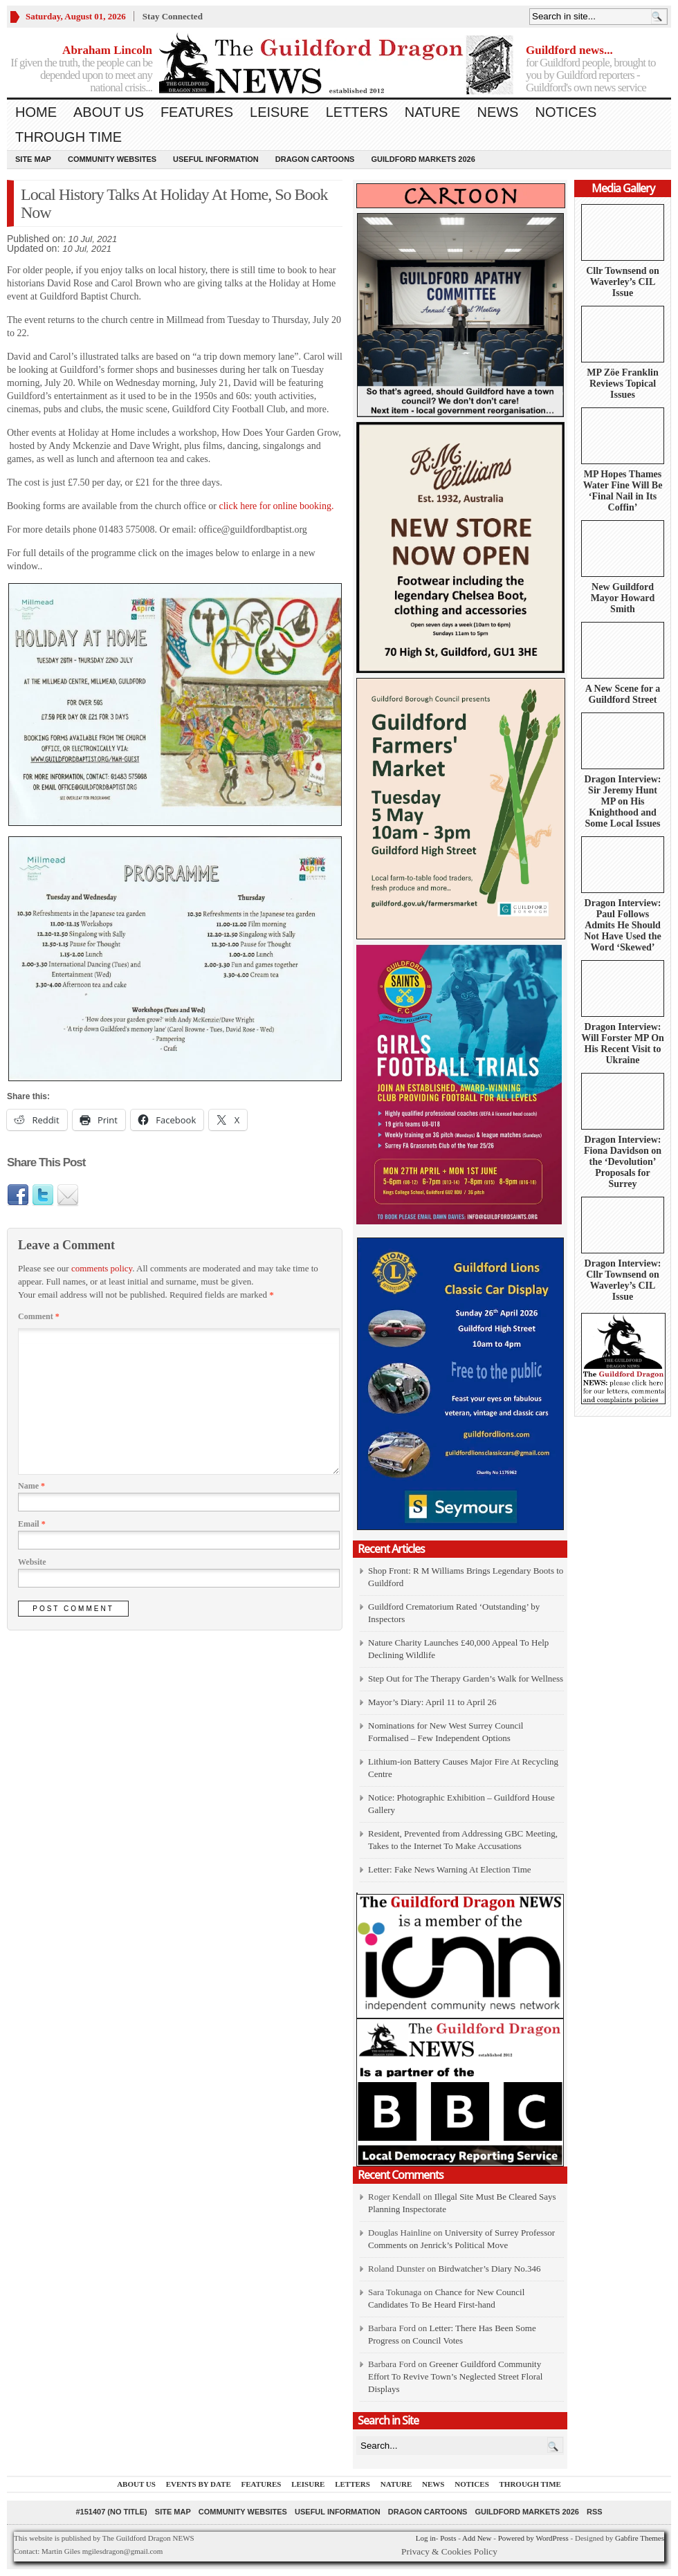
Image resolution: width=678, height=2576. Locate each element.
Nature (433, 112)
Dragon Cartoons (315, 159)
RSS (595, 2512)
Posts (448, 2538)
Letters (357, 112)
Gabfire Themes (639, 2538)
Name (31, 1486)
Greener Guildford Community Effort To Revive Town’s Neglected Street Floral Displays (455, 2376)
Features (197, 112)
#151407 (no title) (111, 2512)
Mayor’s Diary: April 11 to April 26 (432, 1702)
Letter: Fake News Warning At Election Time (449, 1869)
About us (108, 112)
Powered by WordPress (533, 2538)
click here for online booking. (276, 506)
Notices (565, 112)
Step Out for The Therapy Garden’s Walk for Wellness (465, 1678)
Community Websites (112, 159)
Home (36, 112)
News (497, 112)
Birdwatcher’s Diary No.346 (489, 2268)
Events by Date (198, 2484)
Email (32, 1524)
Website (32, 1562)
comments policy (101, 1268)
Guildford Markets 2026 (423, 159)
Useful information (216, 159)
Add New (476, 2538)
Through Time (68, 137)
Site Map (33, 159)
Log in (426, 2538)
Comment (38, 1316)
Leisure (279, 112)
